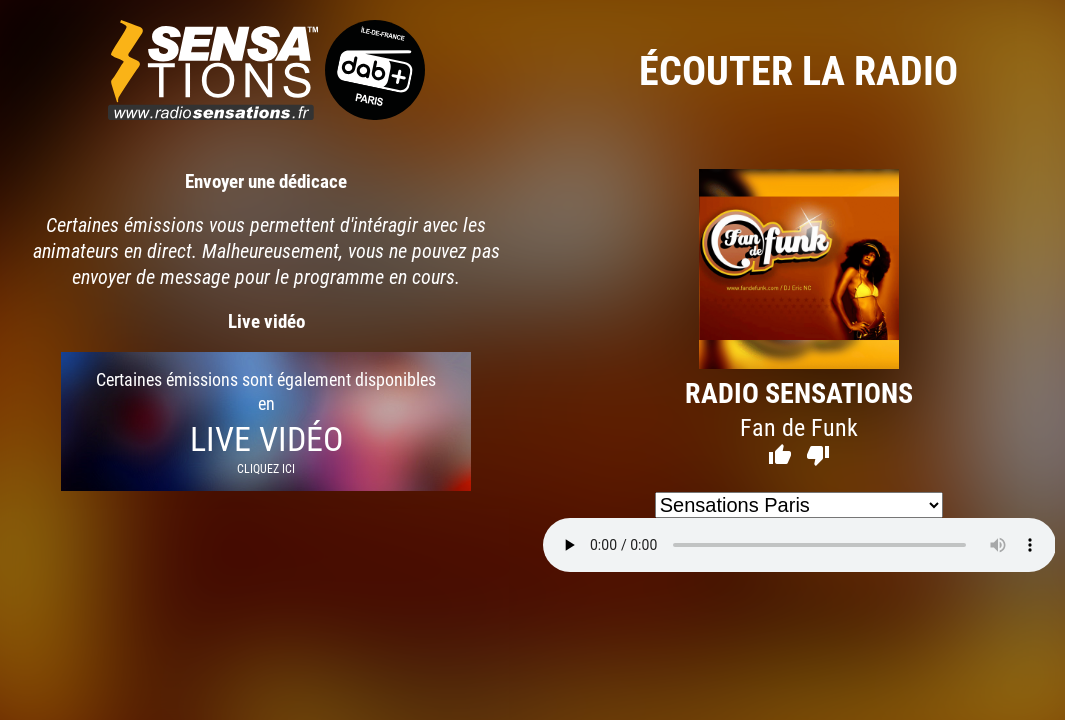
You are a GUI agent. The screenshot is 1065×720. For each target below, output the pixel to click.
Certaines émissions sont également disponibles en (266, 421)
